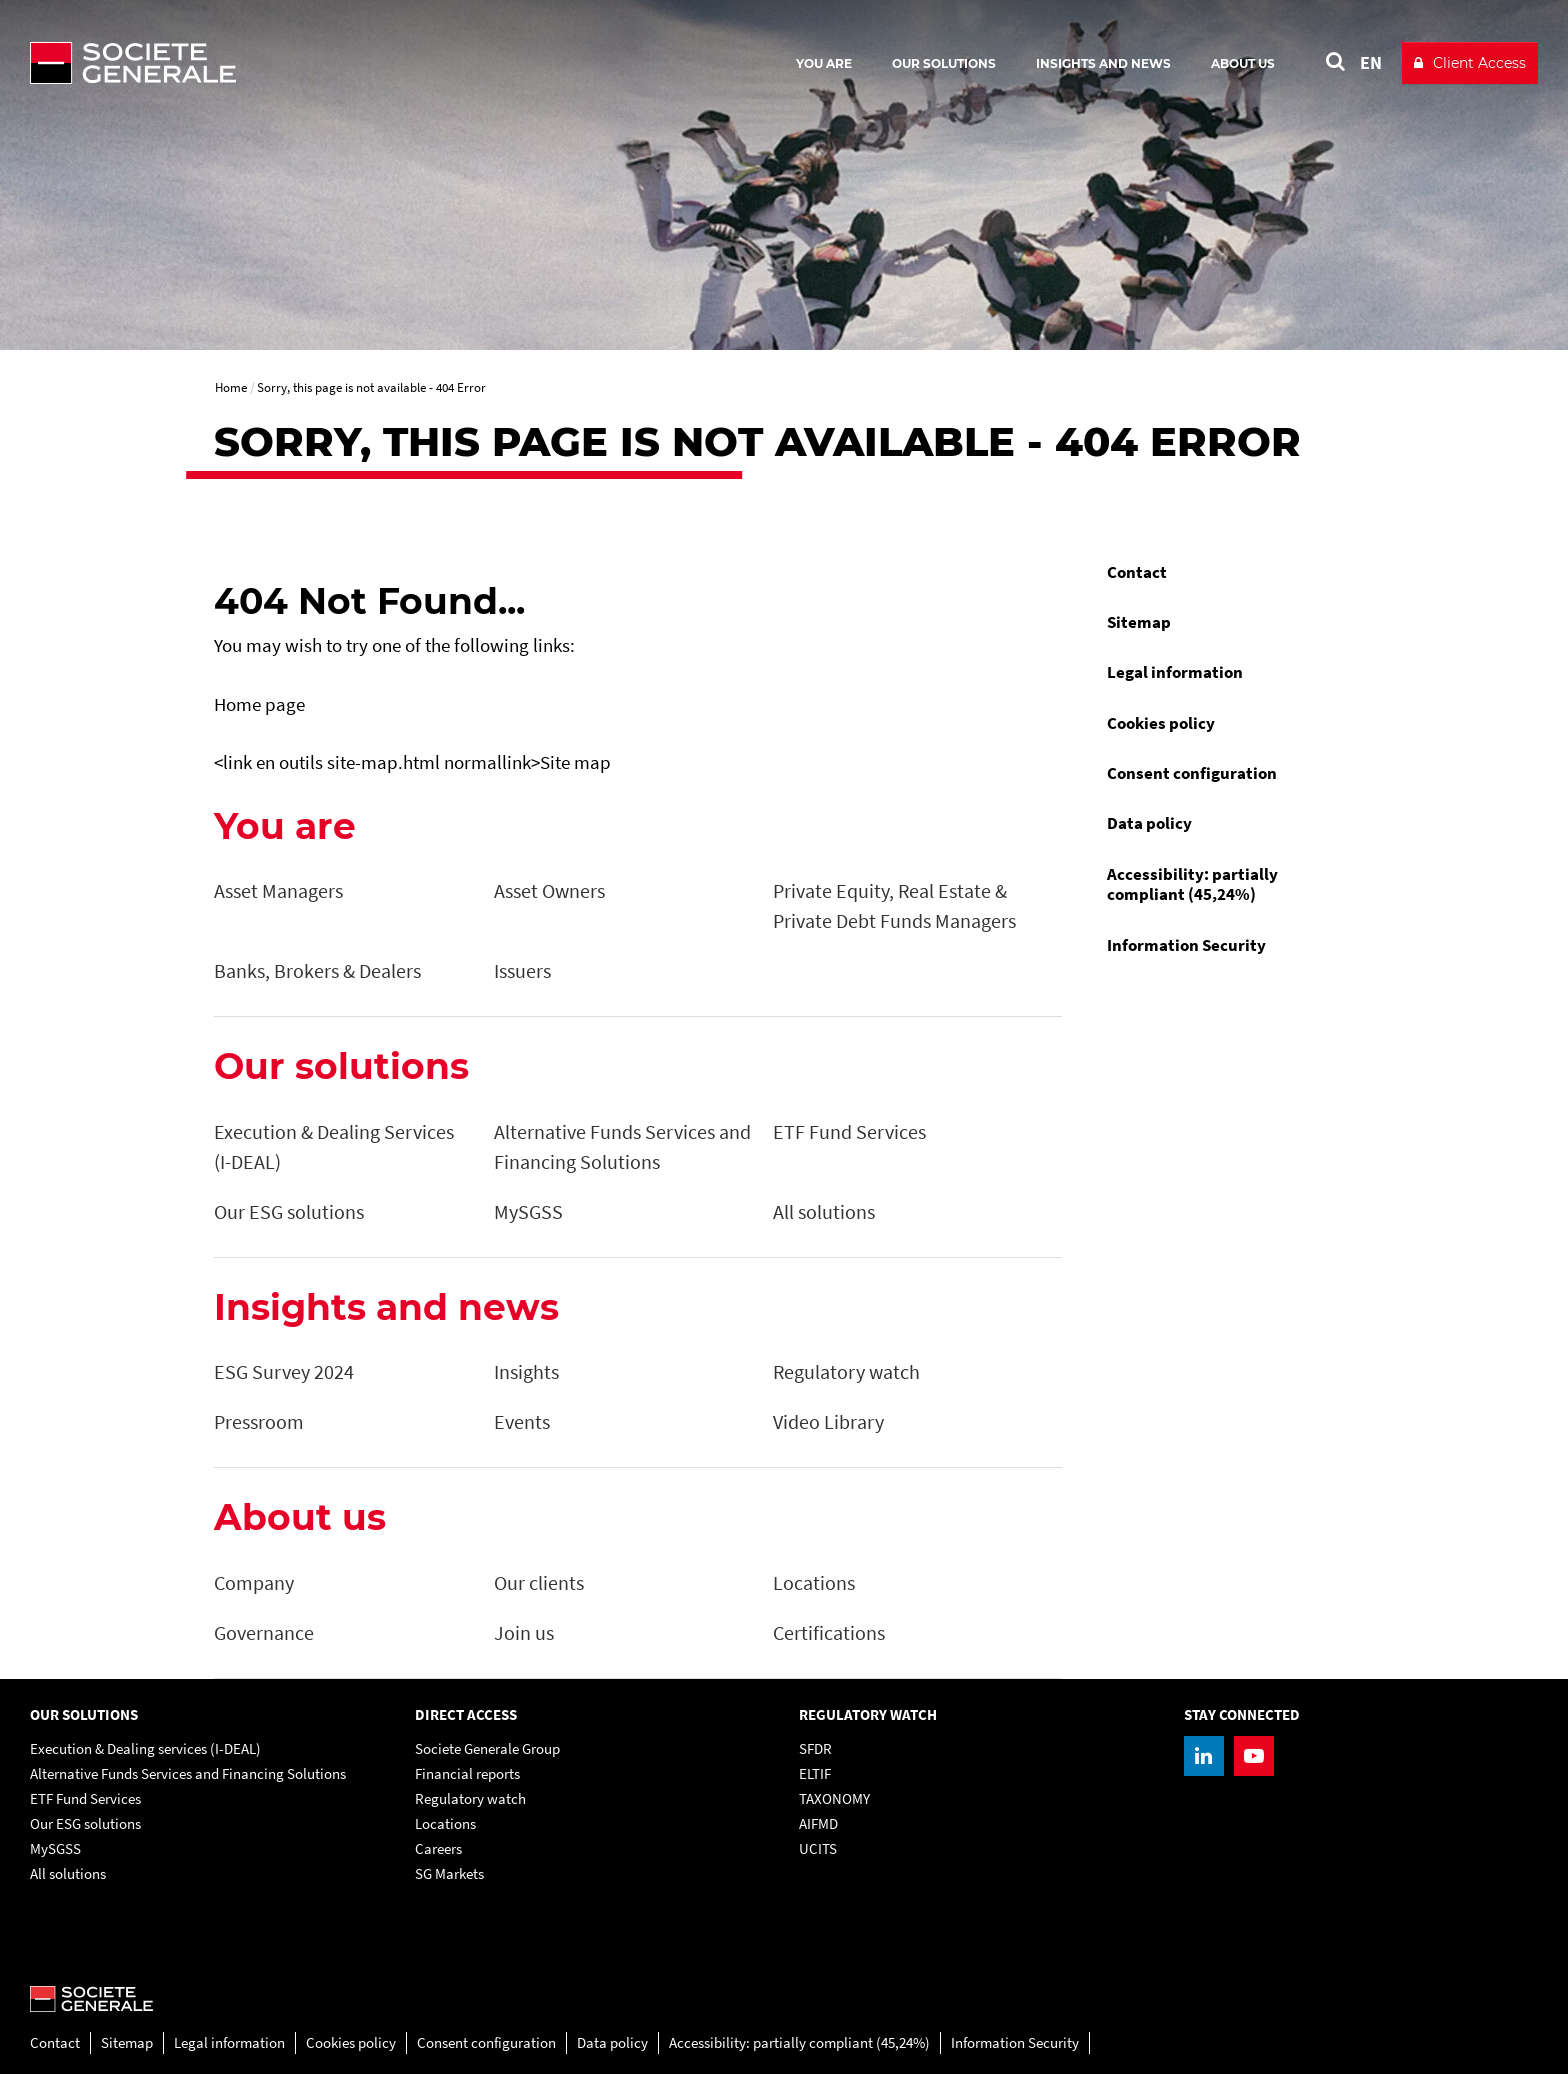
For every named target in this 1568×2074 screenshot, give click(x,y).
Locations (445, 1823)
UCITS (818, 1848)
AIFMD (818, 1823)
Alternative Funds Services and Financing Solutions (188, 1773)
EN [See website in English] (1371, 62)
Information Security (1186, 945)
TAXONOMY (834, 1798)
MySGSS (55, 1848)
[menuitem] (1223, 572)
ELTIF (815, 1773)
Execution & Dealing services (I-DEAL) (145, 1748)
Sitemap (1139, 622)
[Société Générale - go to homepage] (250, 63)
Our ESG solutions (85, 1823)
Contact (1137, 572)
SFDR (815, 1748)
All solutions (68, 1873)
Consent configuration (1192, 773)
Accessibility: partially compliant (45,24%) (1192, 884)
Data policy (1149, 823)
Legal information (1175, 672)
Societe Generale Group (487, 1748)
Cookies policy (1161, 723)
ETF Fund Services (85, 1798)
